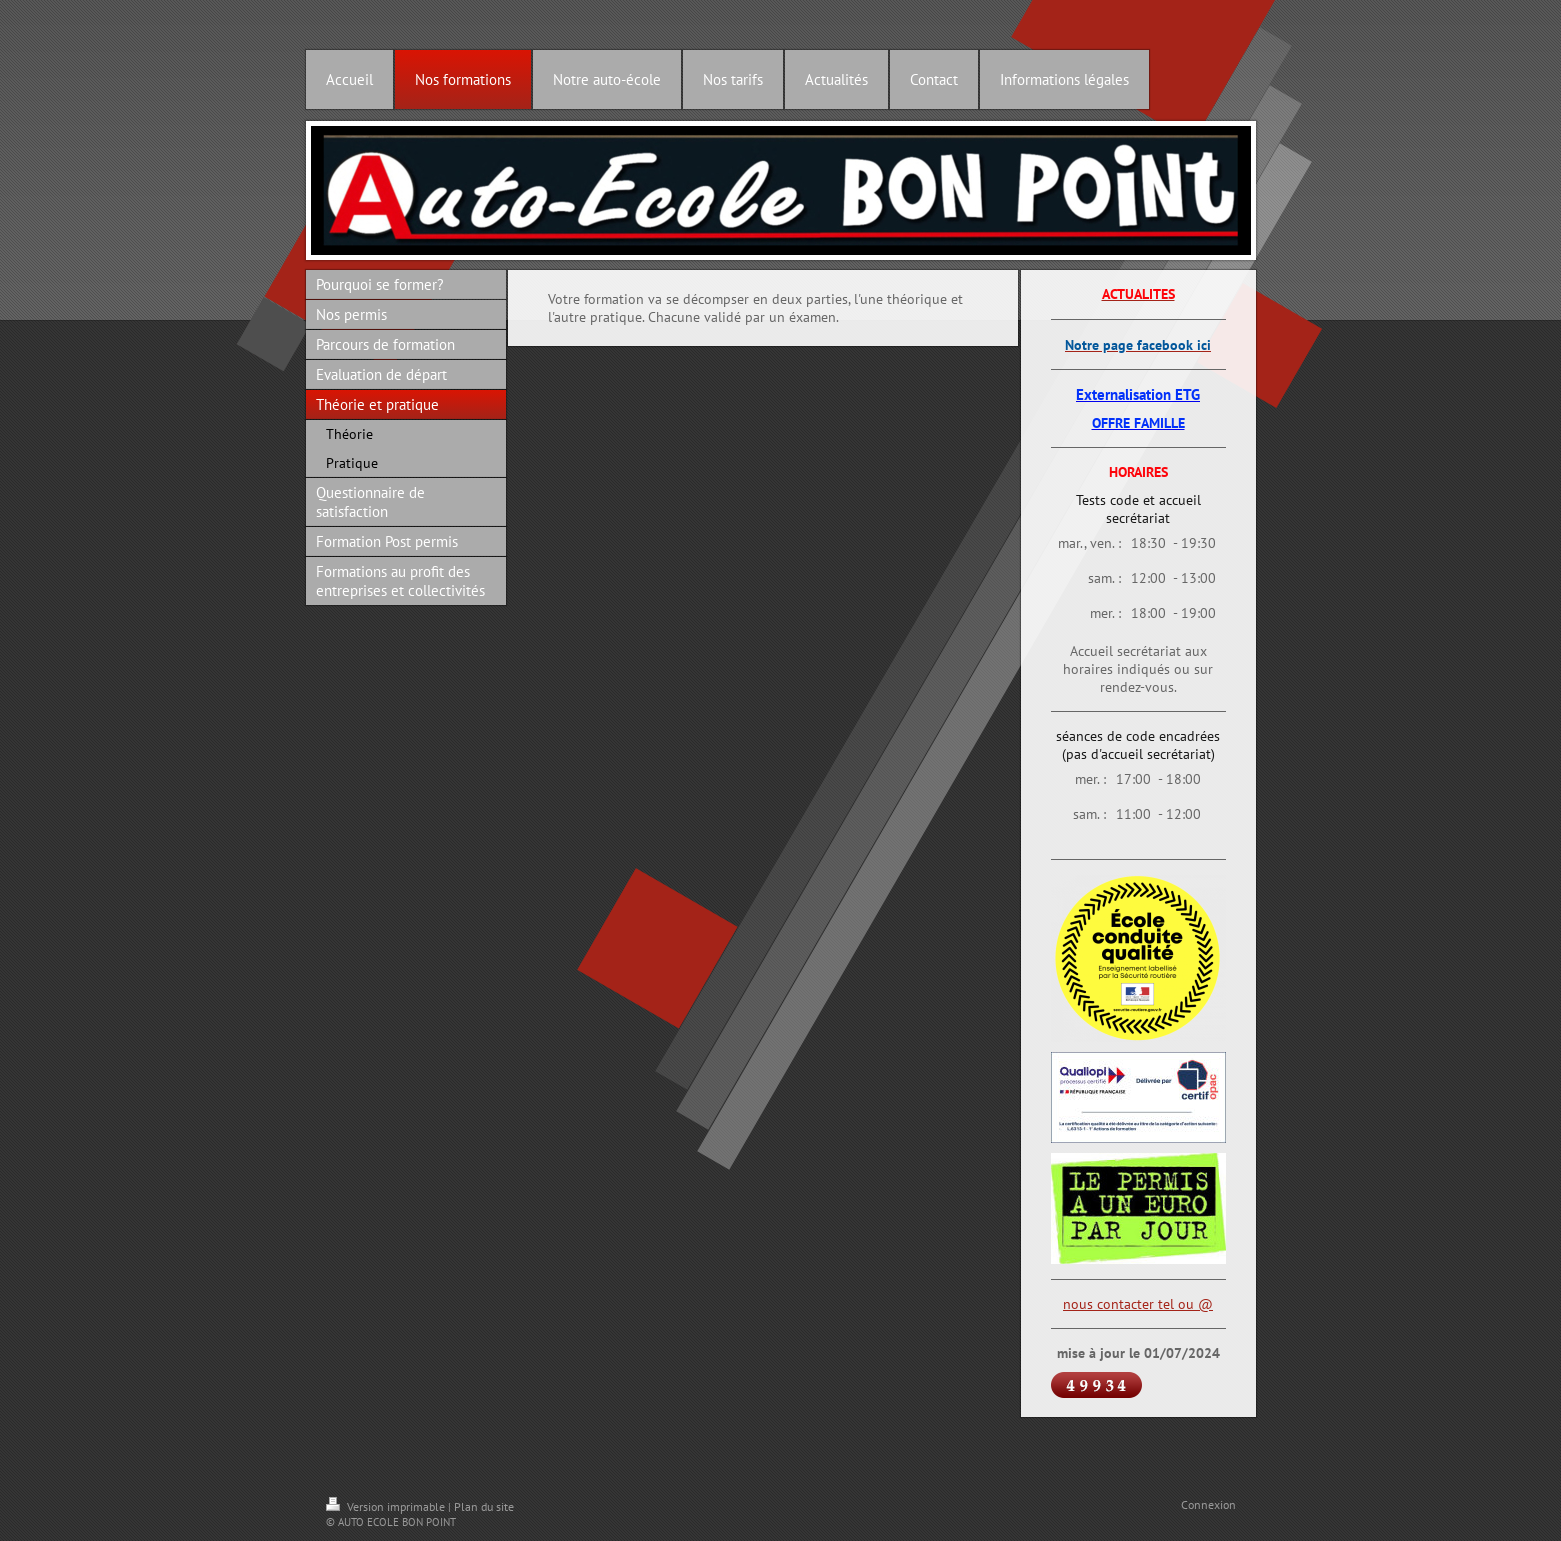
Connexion (1208, 1504)
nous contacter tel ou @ (1138, 1304)
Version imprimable (387, 1506)
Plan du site (484, 1506)
